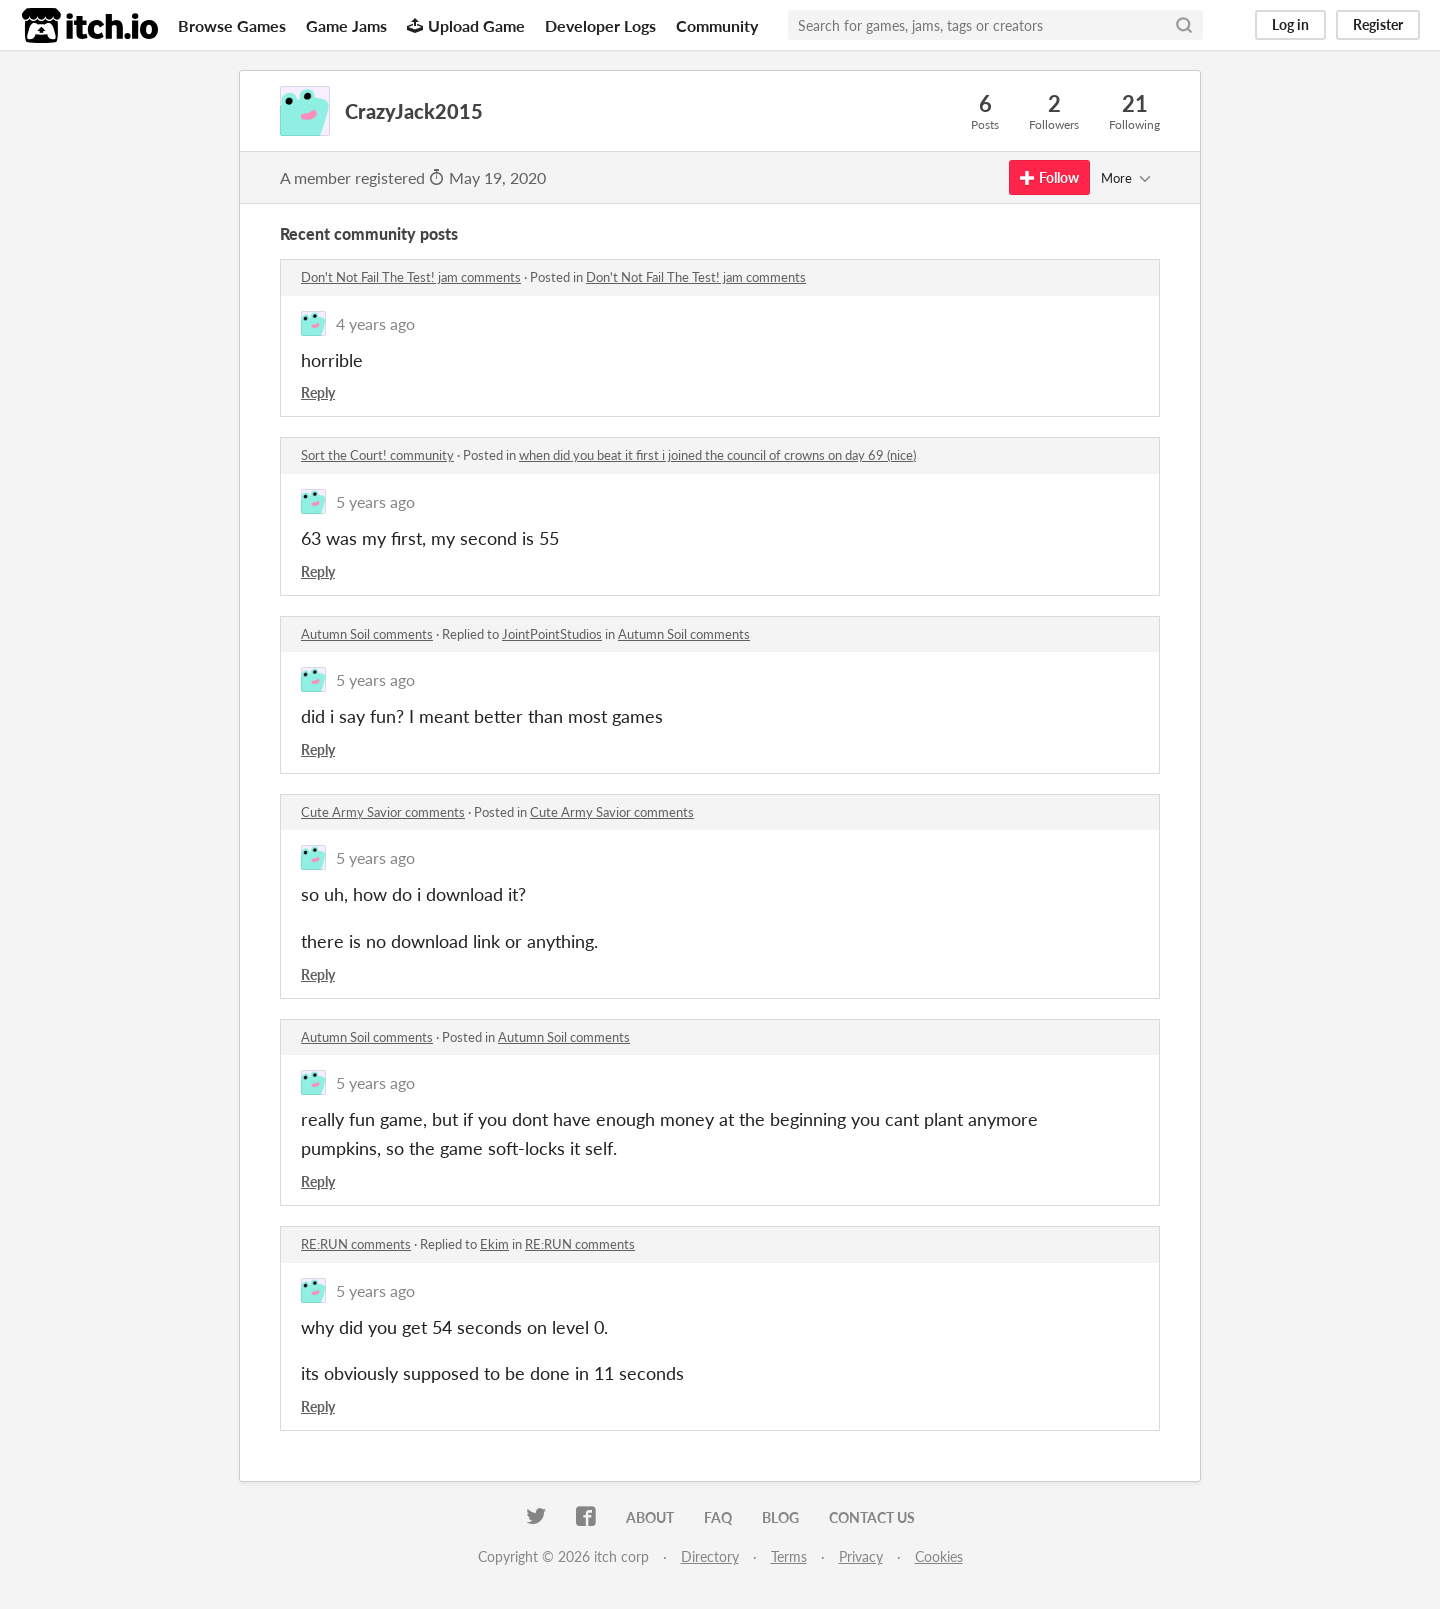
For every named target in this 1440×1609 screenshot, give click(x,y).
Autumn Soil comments (367, 634)
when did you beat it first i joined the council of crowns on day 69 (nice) (717, 455)
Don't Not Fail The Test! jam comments (411, 277)
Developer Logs (600, 25)
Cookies (939, 1556)
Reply (318, 392)
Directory (710, 1556)
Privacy (861, 1556)
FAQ (718, 1517)
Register (1378, 24)
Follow (1049, 177)
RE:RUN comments (356, 1244)
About (650, 1517)
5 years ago (375, 501)
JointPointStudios (552, 634)
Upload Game (466, 25)
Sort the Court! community (377, 455)
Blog (780, 1517)
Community (717, 25)
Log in (1290, 24)
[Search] (1184, 25)
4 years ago (375, 323)
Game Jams (346, 25)
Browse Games (232, 25)
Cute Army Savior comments (383, 812)
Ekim (494, 1244)
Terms (789, 1556)
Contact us (872, 1517)
